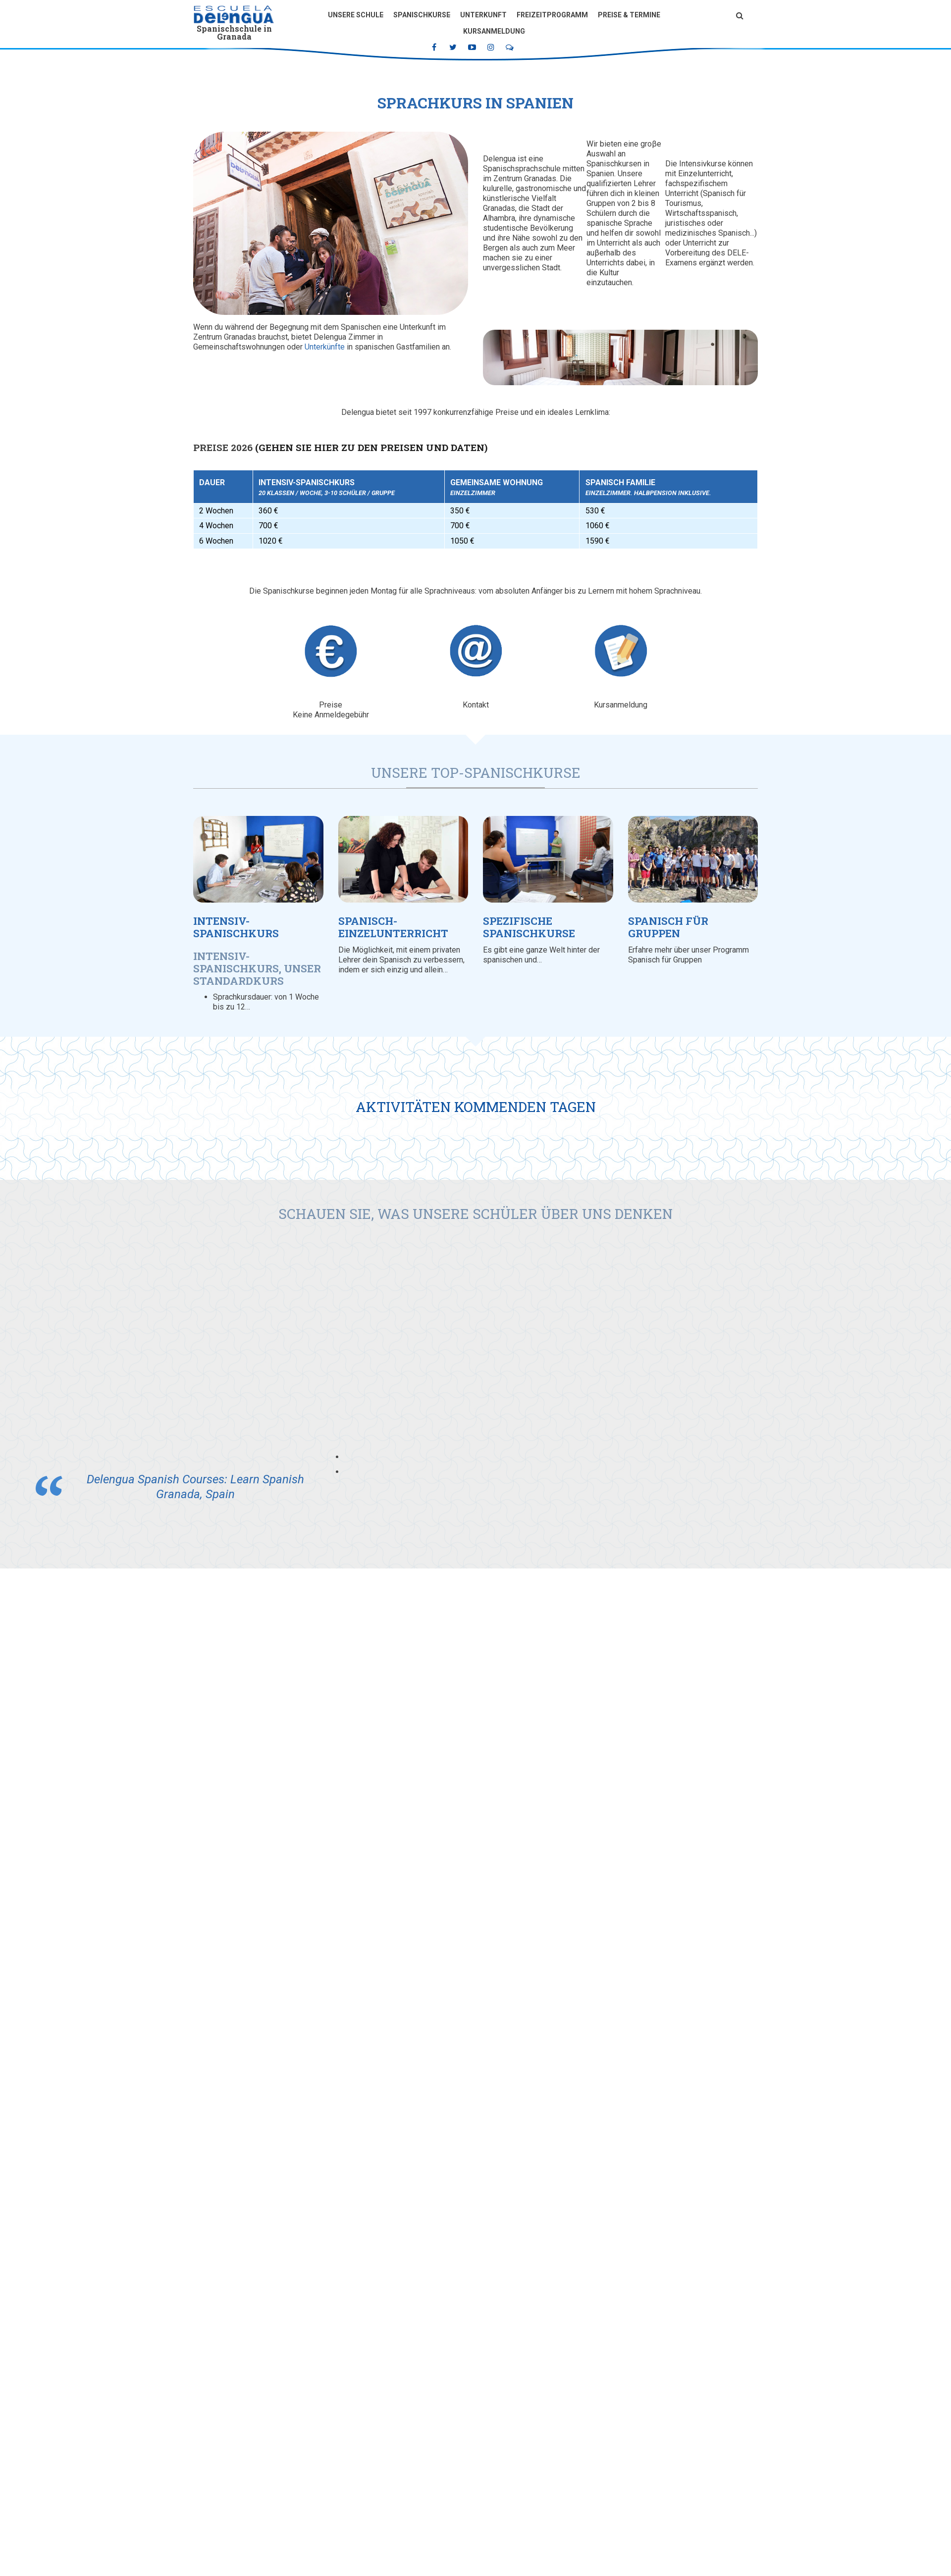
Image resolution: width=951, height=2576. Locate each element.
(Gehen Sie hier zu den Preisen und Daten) (371, 447)
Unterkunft (483, 15)
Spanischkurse (421, 15)
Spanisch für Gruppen (668, 927)
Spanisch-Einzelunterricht (393, 927)
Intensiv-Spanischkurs (236, 927)
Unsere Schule (355, 15)
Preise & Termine (629, 15)
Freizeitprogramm (552, 15)
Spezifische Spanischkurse (529, 927)
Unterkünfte (325, 347)
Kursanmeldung (494, 31)
